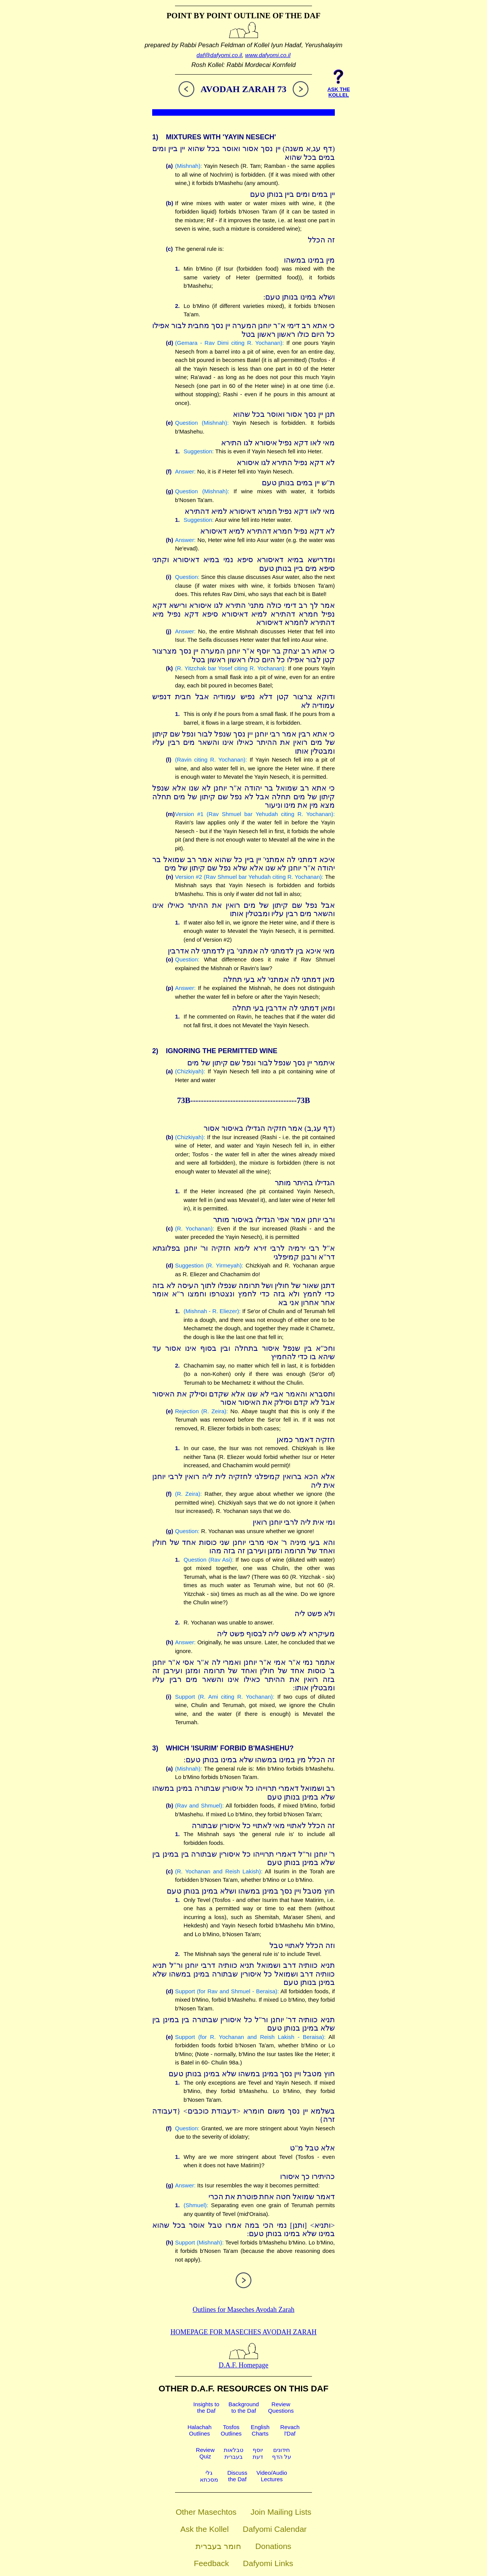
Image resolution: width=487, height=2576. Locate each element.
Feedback (211, 2563)
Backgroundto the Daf (243, 2407)
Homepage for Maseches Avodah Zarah (243, 2332)
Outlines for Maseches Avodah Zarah (243, 2309)
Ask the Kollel (204, 2529)
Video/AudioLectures (271, 2475)
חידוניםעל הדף (281, 2453)
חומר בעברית (218, 2546)
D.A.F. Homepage (244, 2361)
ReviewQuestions (281, 2407)
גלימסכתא (209, 2476)
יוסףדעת (258, 2453)
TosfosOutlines (231, 2430)
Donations (273, 2546)
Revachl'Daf (289, 2430)
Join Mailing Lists (280, 2511)
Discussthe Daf (237, 2475)
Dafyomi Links (268, 2563)
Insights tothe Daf (206, 2407)
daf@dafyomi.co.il (219, 55)
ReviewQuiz (205, 2453)
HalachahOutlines (200, 2430)
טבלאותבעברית (234, 2453)
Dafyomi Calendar (275, 2529)
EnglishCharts (260, 2430)
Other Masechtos (206, 2511)
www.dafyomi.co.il (267, 55)
